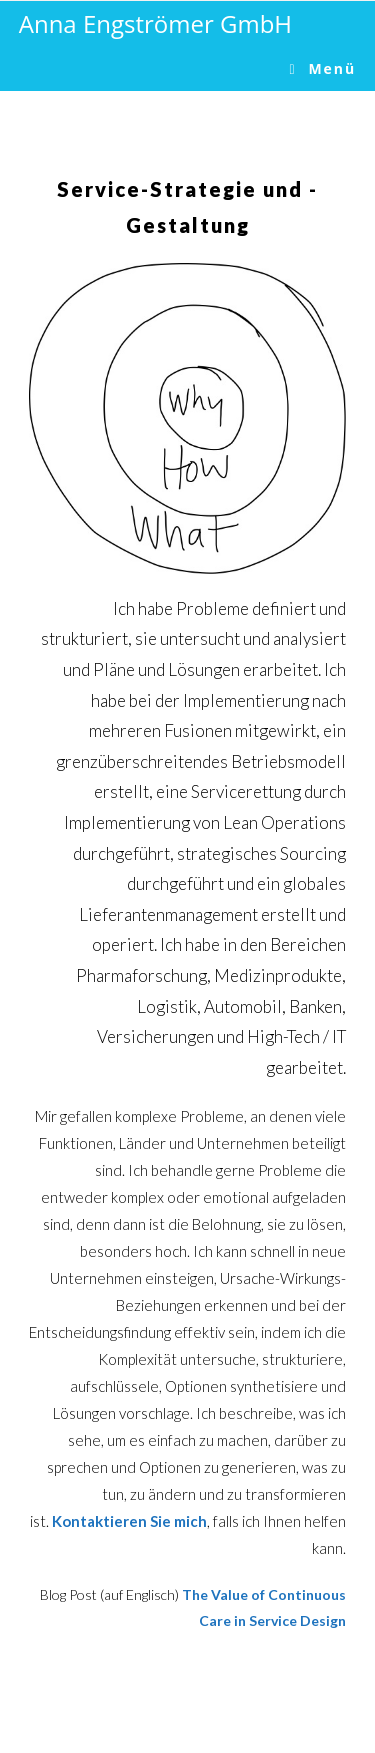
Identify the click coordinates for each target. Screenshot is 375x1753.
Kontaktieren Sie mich (129, 1521)
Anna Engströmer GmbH (155, 23)
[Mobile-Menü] (323, 68)
